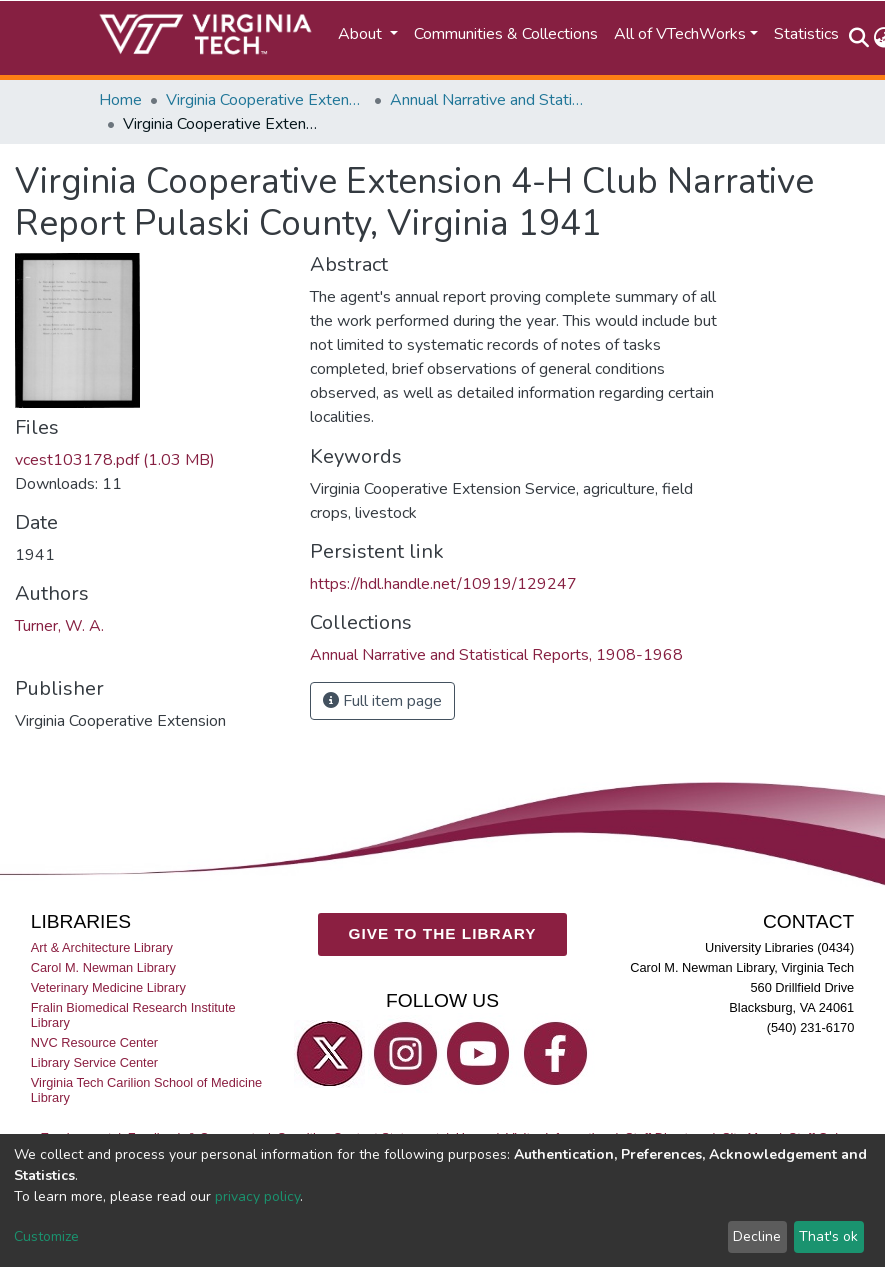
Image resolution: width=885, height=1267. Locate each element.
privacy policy (257, 1196)
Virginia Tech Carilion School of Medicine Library (146, 1090)
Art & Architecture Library (102, 947)
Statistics (806, 34)
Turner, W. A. (59, 626)
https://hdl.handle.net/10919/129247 (443, 584)
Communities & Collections (506, 34)
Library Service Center (94, 1062)
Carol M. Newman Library (103, 967)
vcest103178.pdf (115, 460)
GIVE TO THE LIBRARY (443, 933)
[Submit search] (859, 38)
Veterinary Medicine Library (108, 987)
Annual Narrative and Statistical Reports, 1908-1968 (490, 100)
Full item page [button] (382, 701)
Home (120, 100)
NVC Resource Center (94, 1042)
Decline (757, 1236)
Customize (46, 1236)
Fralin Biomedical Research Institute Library (133, 1015)
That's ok (828, 1236)
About (362, 34)
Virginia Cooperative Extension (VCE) (266, 100)
